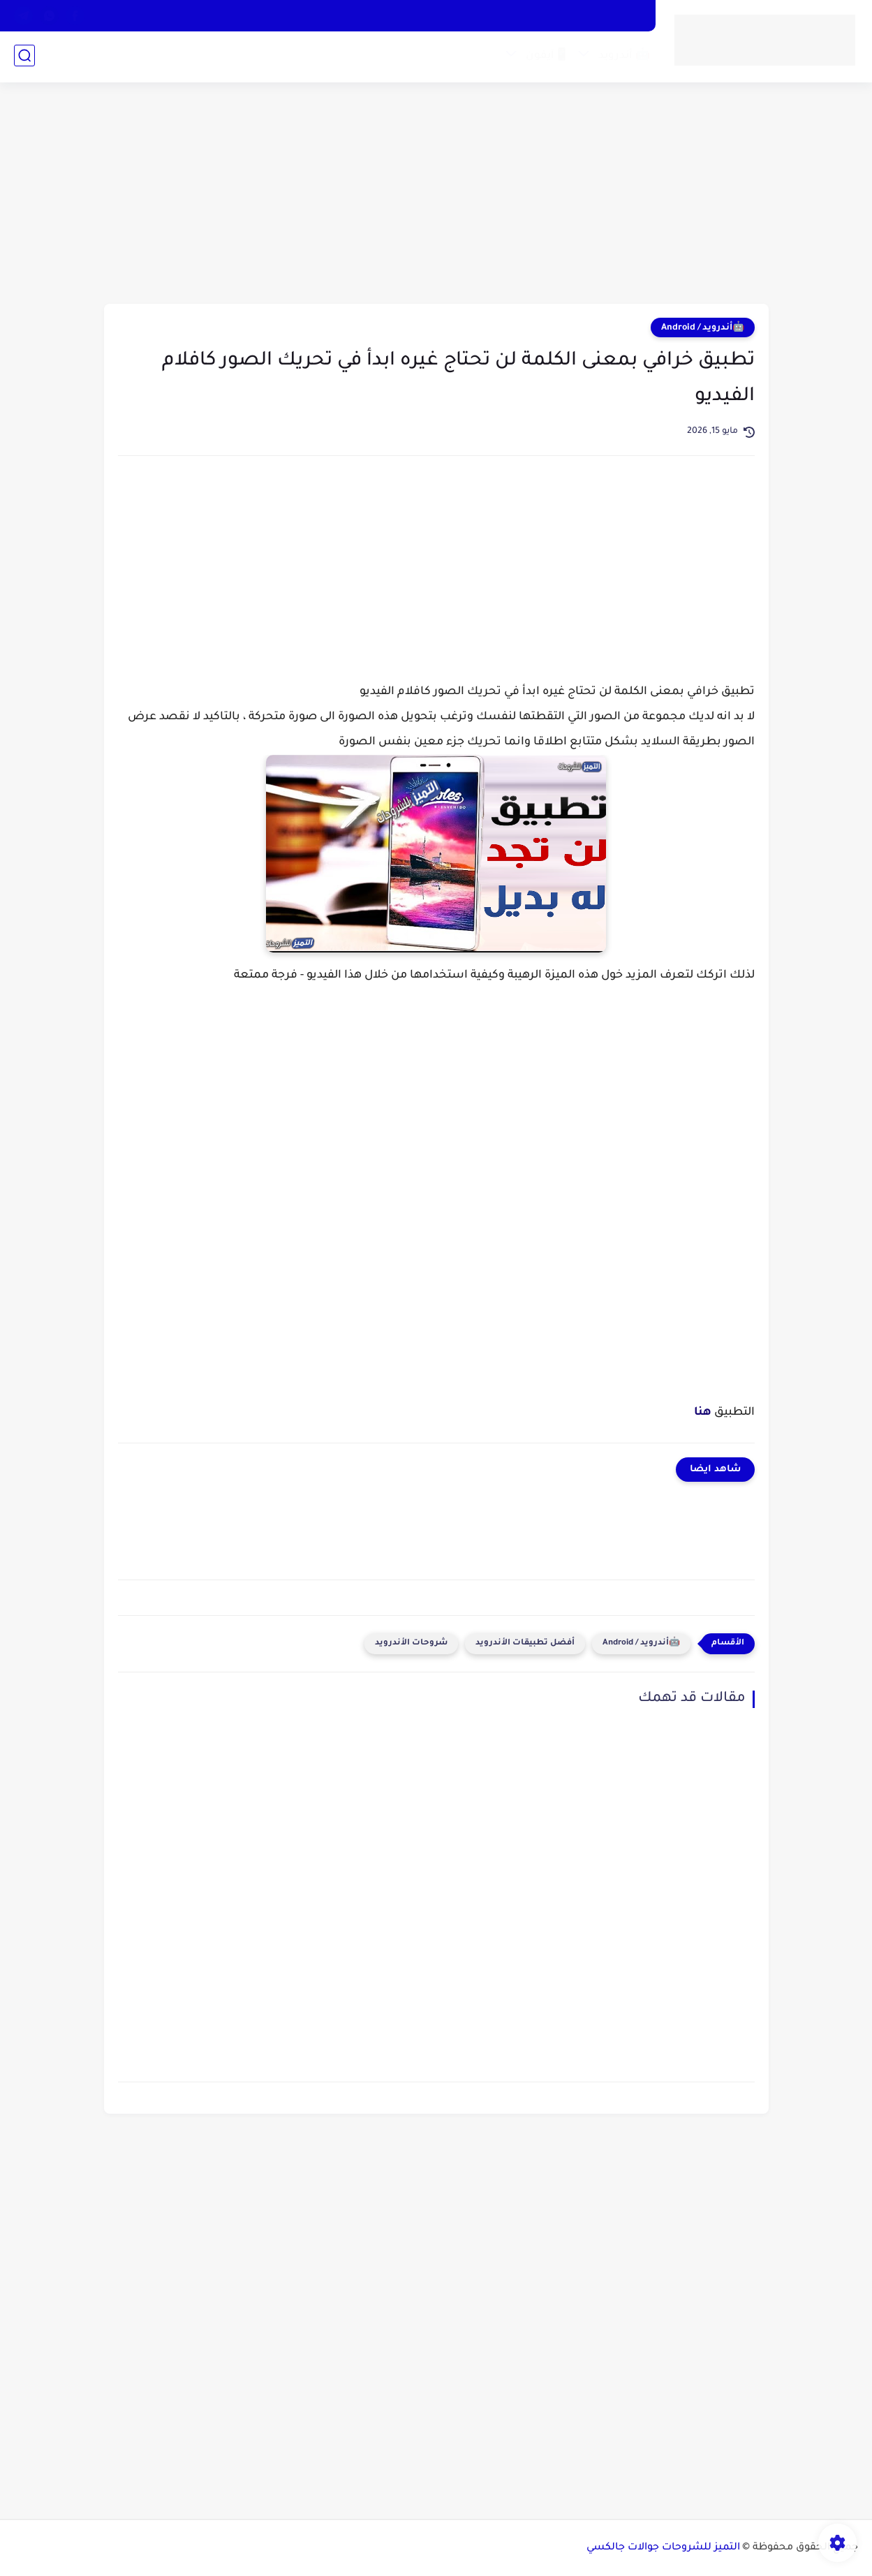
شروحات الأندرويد (411, 1643)
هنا (702, 1412)
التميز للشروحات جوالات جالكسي (663, 2548)
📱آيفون (546, 58)
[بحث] (24, 57)
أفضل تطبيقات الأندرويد (525, 1643)
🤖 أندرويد (623, 58)
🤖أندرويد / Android (702, 328)
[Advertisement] (436, 195)
